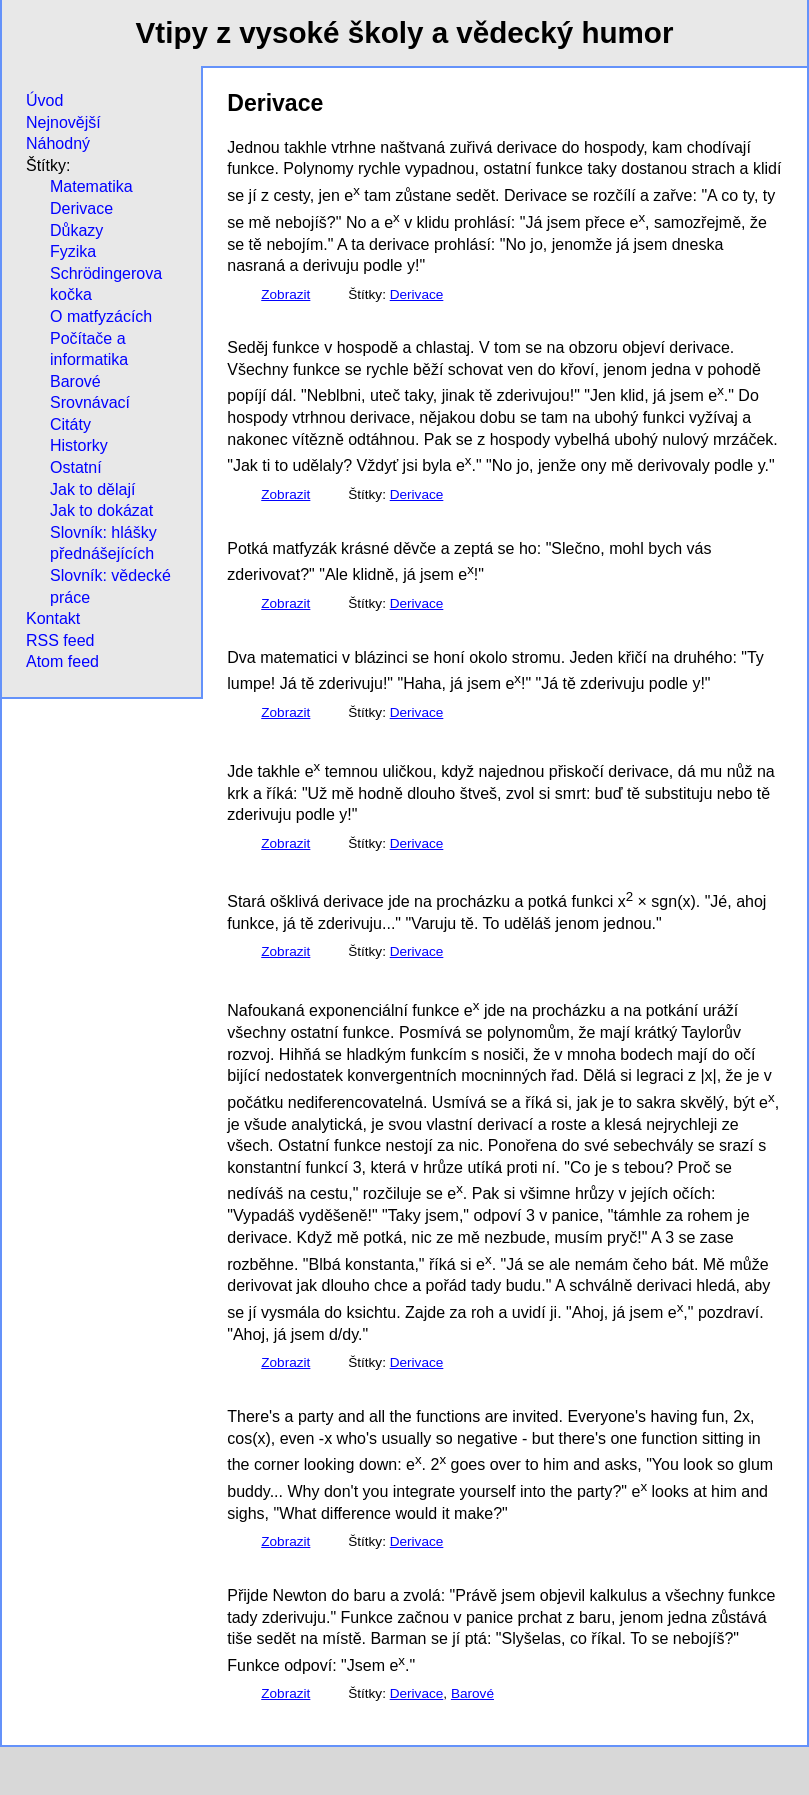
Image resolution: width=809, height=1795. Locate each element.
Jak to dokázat (101, 510)
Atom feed (62, 661)
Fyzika (73, 251)
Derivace (81, 208)
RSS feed (60, 640)
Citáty (70, 424)
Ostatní (76, 467)
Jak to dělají (92, 489)
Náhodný (58, 143)
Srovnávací (90, 402)
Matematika (91, 186)
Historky (79, 445)
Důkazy (76, 230)
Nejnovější (63, 122)
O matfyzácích (101, 316)
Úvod (44, 100)
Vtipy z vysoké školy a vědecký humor (405, 32)
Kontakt (53, 618)
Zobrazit (285, 294)
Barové (75, 381)
